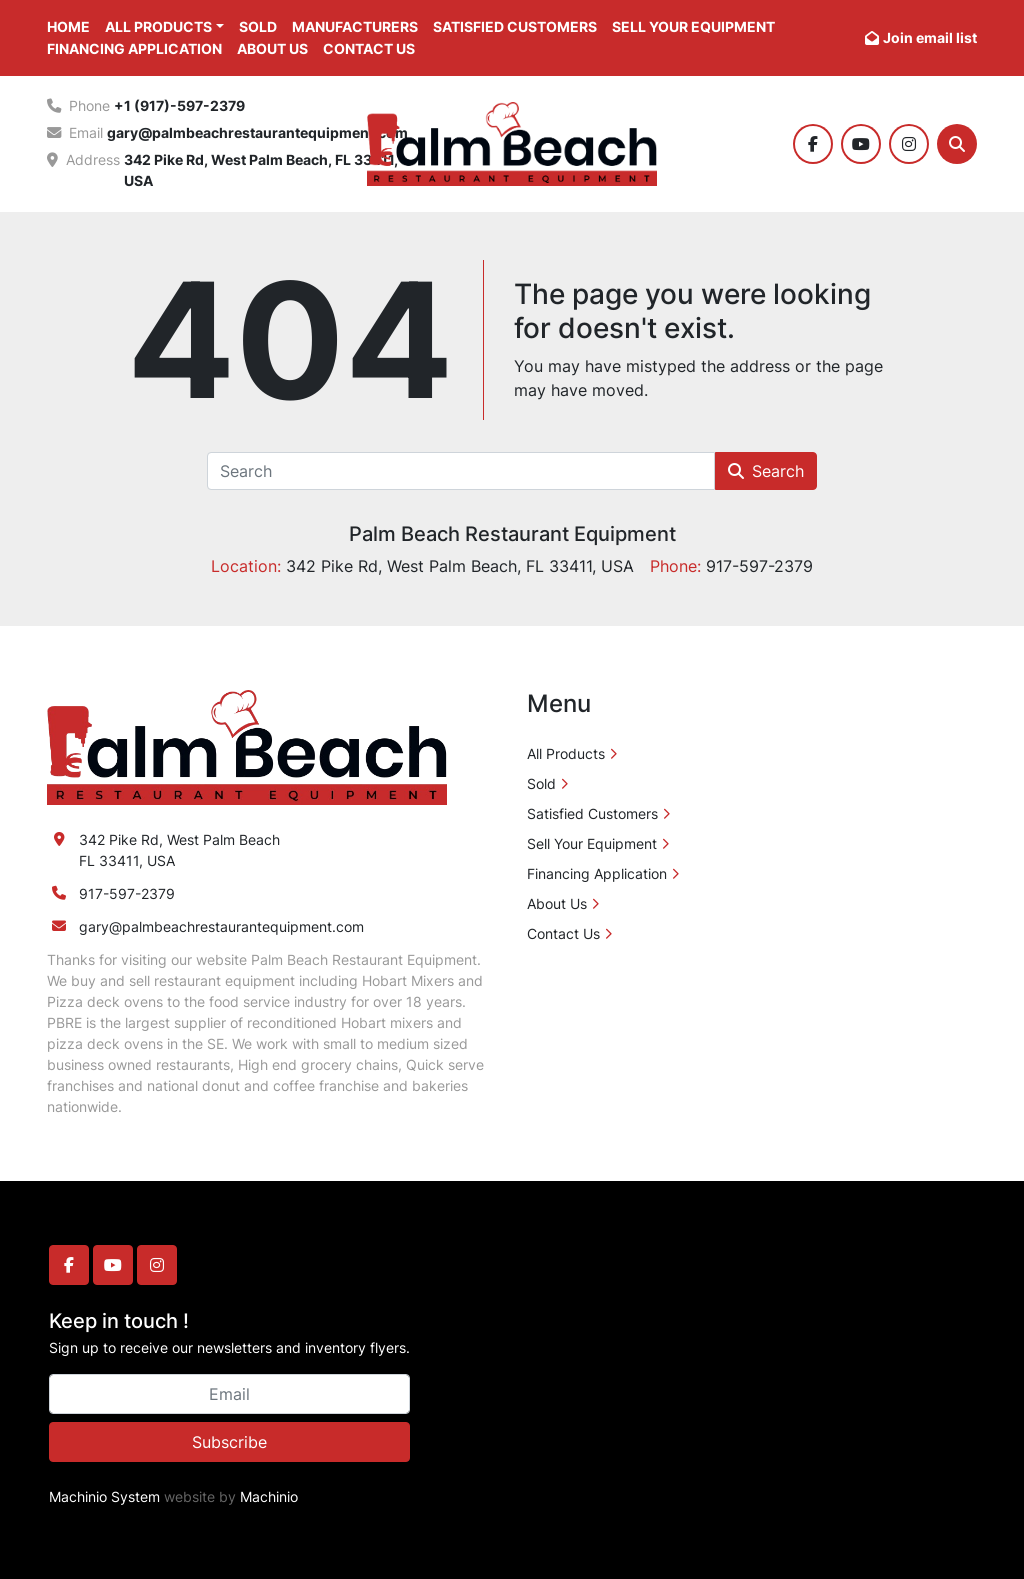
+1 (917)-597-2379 (179, 105)
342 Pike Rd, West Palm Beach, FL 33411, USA (262, 170)
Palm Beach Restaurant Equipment (512, 534)
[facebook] (813, 144)
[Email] (229, 1394)
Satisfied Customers (515, 26)
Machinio (269, 1496)
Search (766, 471)
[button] (164, 26)
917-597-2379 (127, 893)
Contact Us (369, 48)
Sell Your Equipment (693, 26)
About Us (272, 48)
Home (68, 26)
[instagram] (909, 144)
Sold (258, 26)
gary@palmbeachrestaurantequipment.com (257, 132)
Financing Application (134, 48)
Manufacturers (355, 26)
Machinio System (104, 1496)
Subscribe (229, 1442)
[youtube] (861, 144)
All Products (158, 26)
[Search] (957, 144)
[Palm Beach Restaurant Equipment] (247, 746)
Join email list (930, 37)
